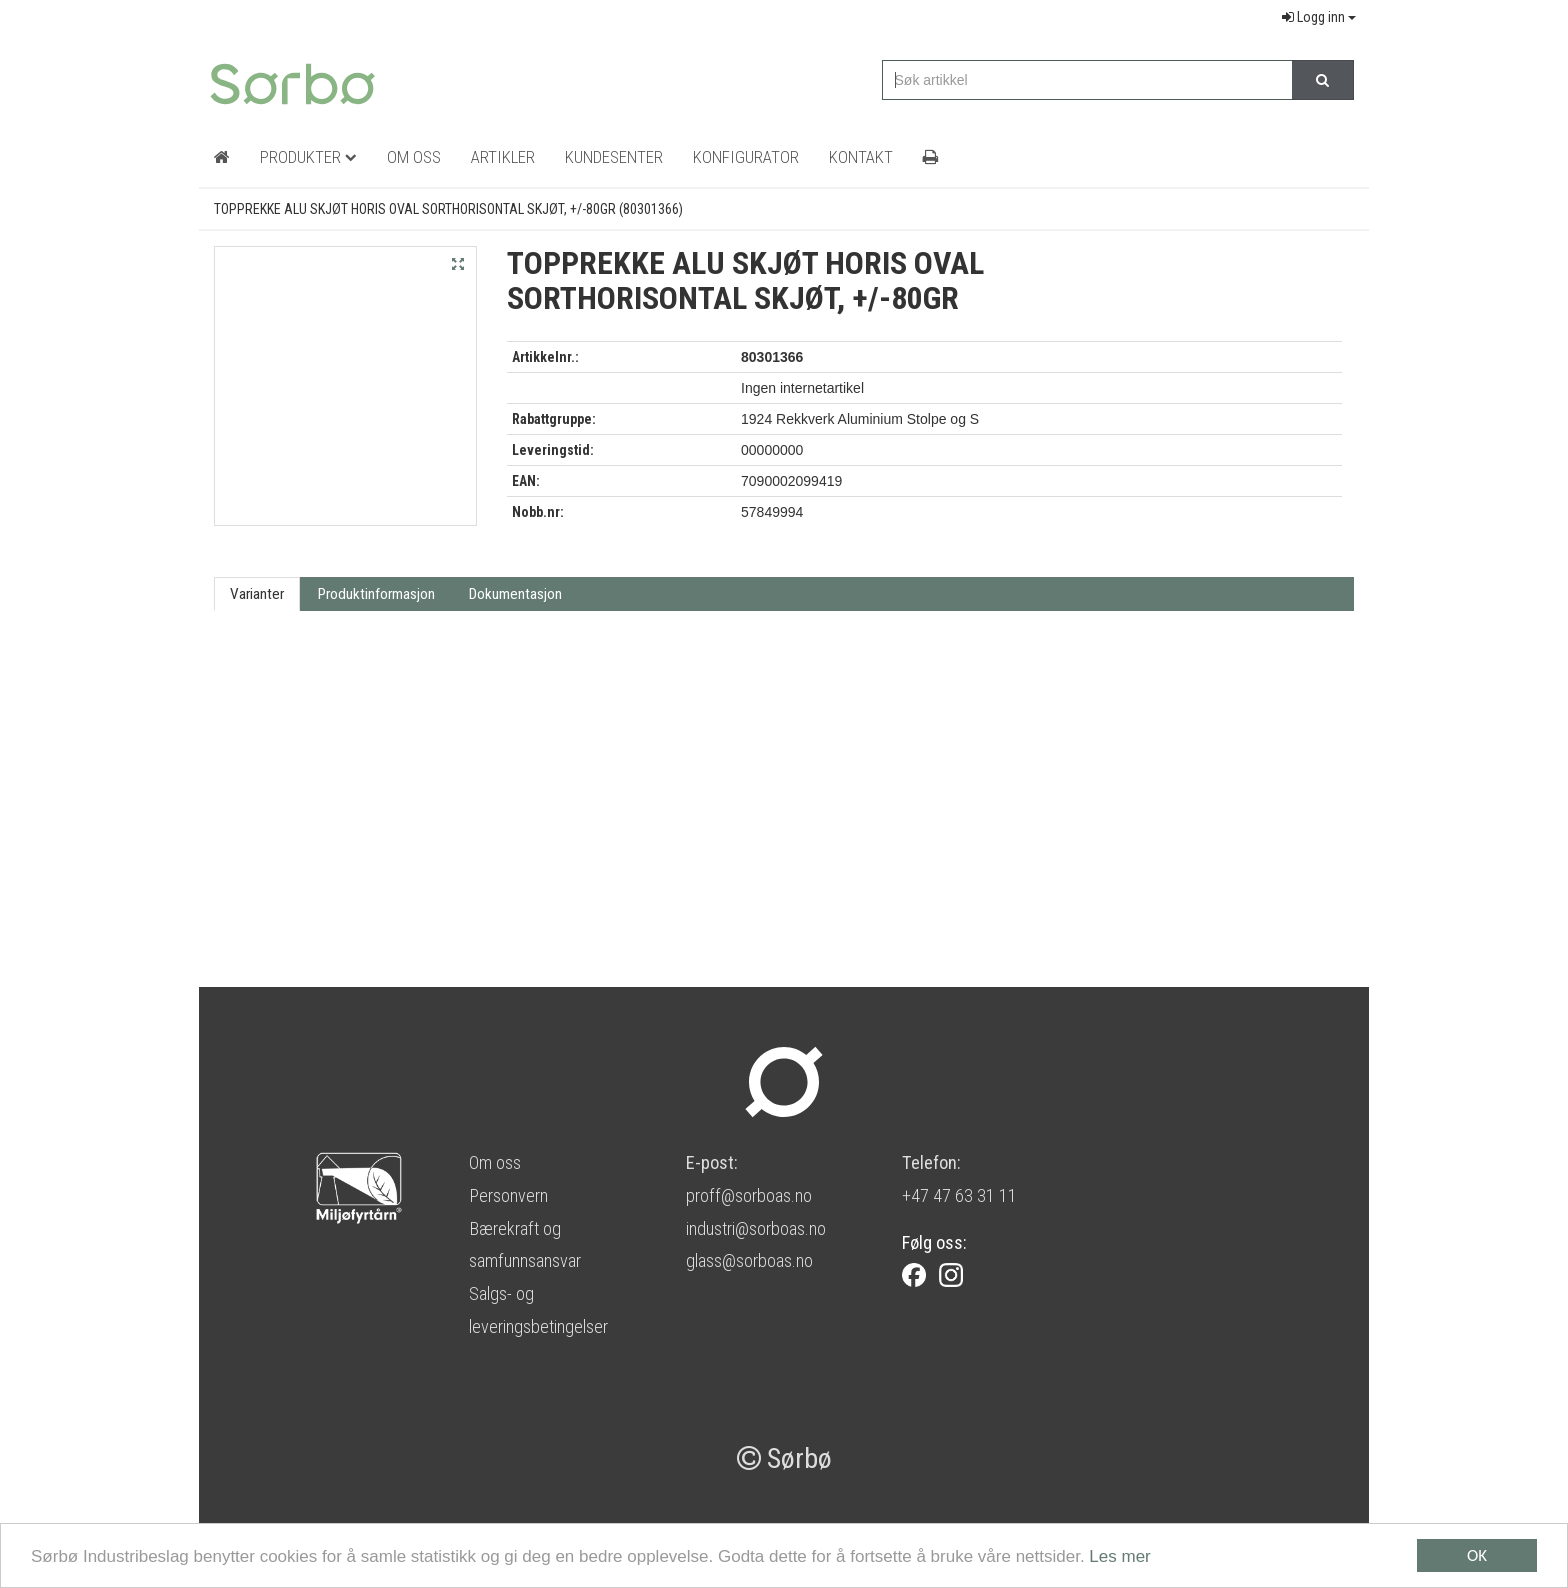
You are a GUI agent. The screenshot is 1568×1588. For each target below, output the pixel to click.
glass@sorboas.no (749, 1260)
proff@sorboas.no (749, 1195)
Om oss (495, 1162)
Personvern (508, 1195)
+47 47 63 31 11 (959, 1195)
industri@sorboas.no (756, 1228)
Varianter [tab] (257, 594)
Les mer (1119, 1557)
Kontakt (861, 157)
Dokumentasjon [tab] (515, 594)
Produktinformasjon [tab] (376, 594)
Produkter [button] (308, 157)
